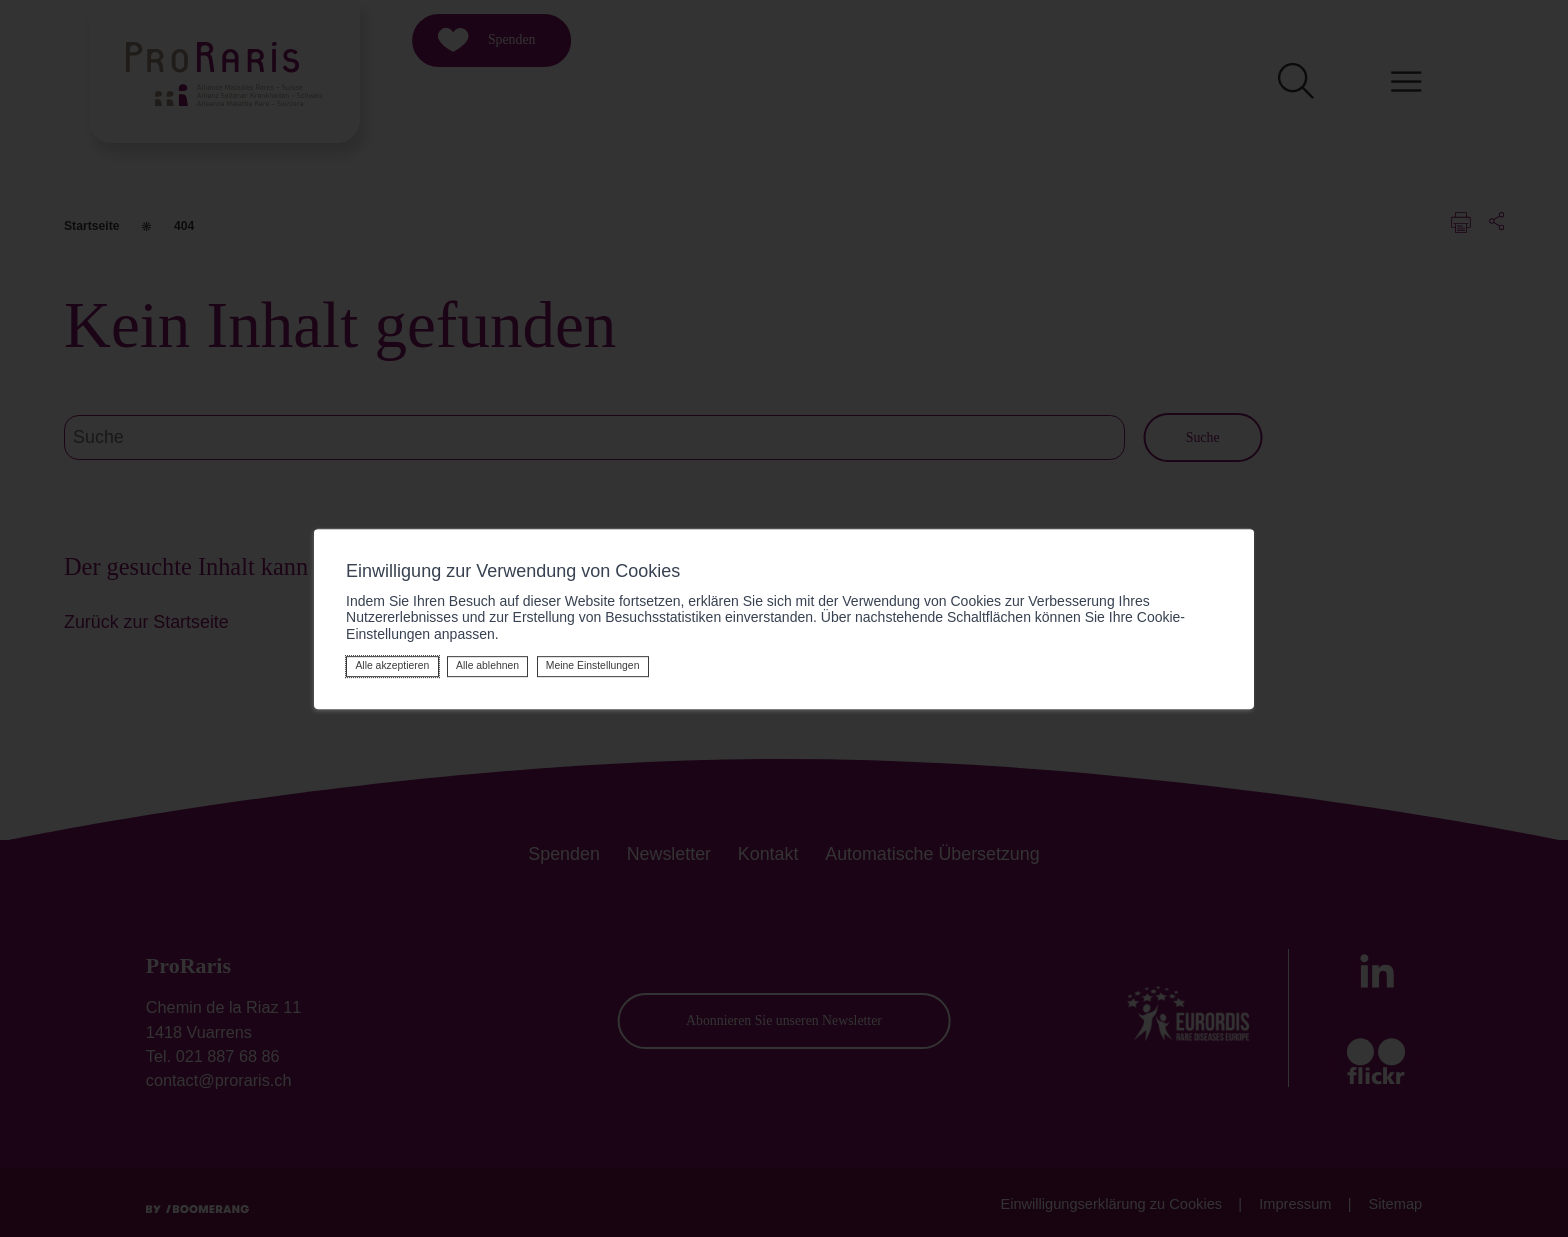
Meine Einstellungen (593, 665)
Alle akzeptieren (392, 665)
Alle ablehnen (487, 665)
